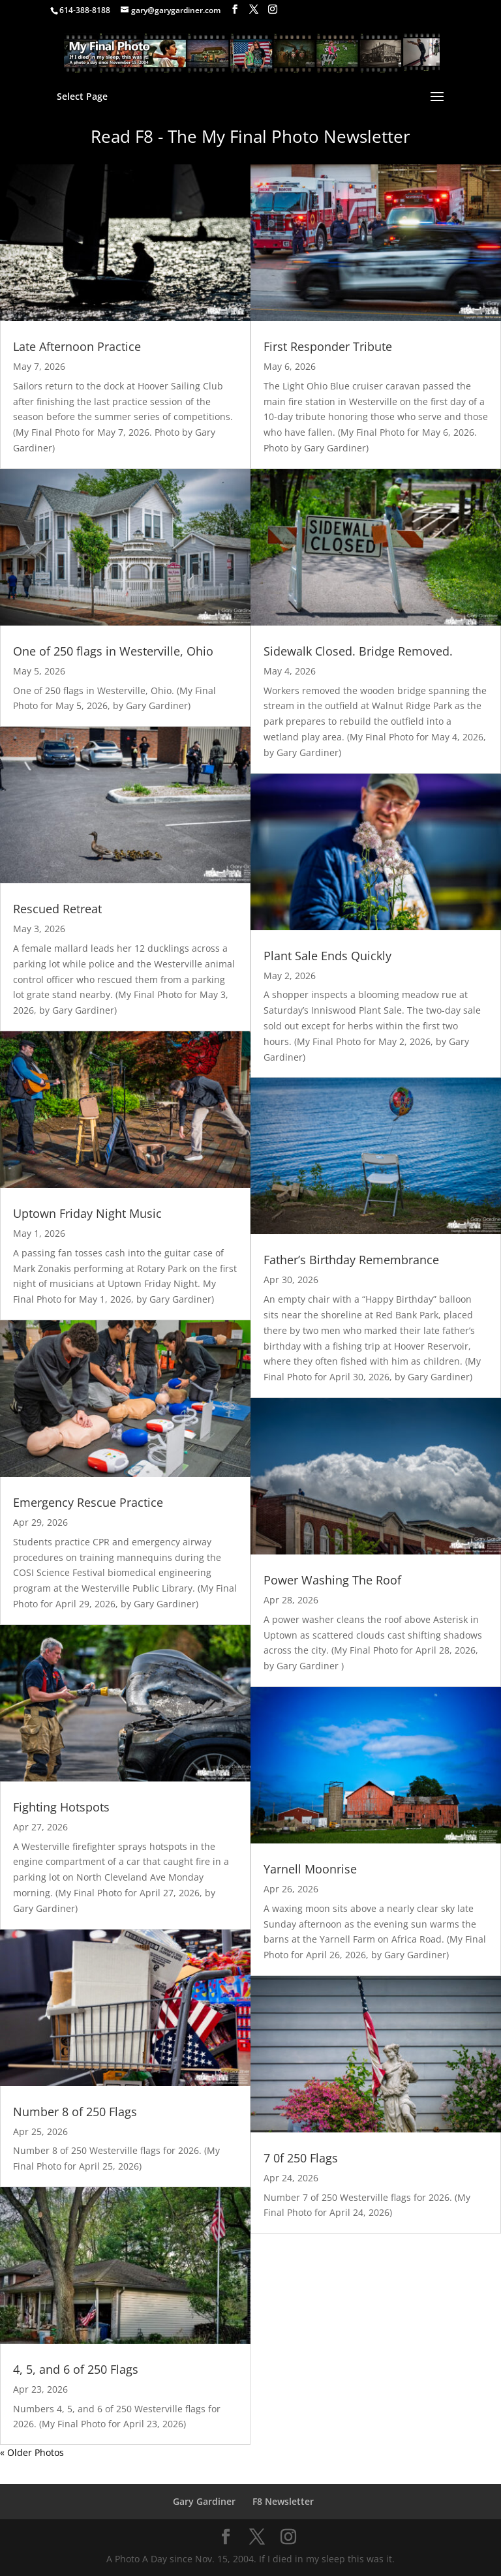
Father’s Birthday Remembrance (351, 1259)
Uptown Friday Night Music (87, 1213)
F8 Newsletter (283, 2501)
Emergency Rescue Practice (88, 1502)
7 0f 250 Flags (301, 2158)
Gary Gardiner (204, 2501)
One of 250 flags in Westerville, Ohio (113, 651)
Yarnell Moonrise (310, 1869)
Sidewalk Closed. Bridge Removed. (358, 651)
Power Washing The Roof (332, 1580)
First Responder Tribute (328, 346)
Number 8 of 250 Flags (75, 2111)
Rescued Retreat (57, 909)
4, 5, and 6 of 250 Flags (75, 2369)
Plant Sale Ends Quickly (327, 955)
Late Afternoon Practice (77, 346)
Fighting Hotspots (61, 1807)
